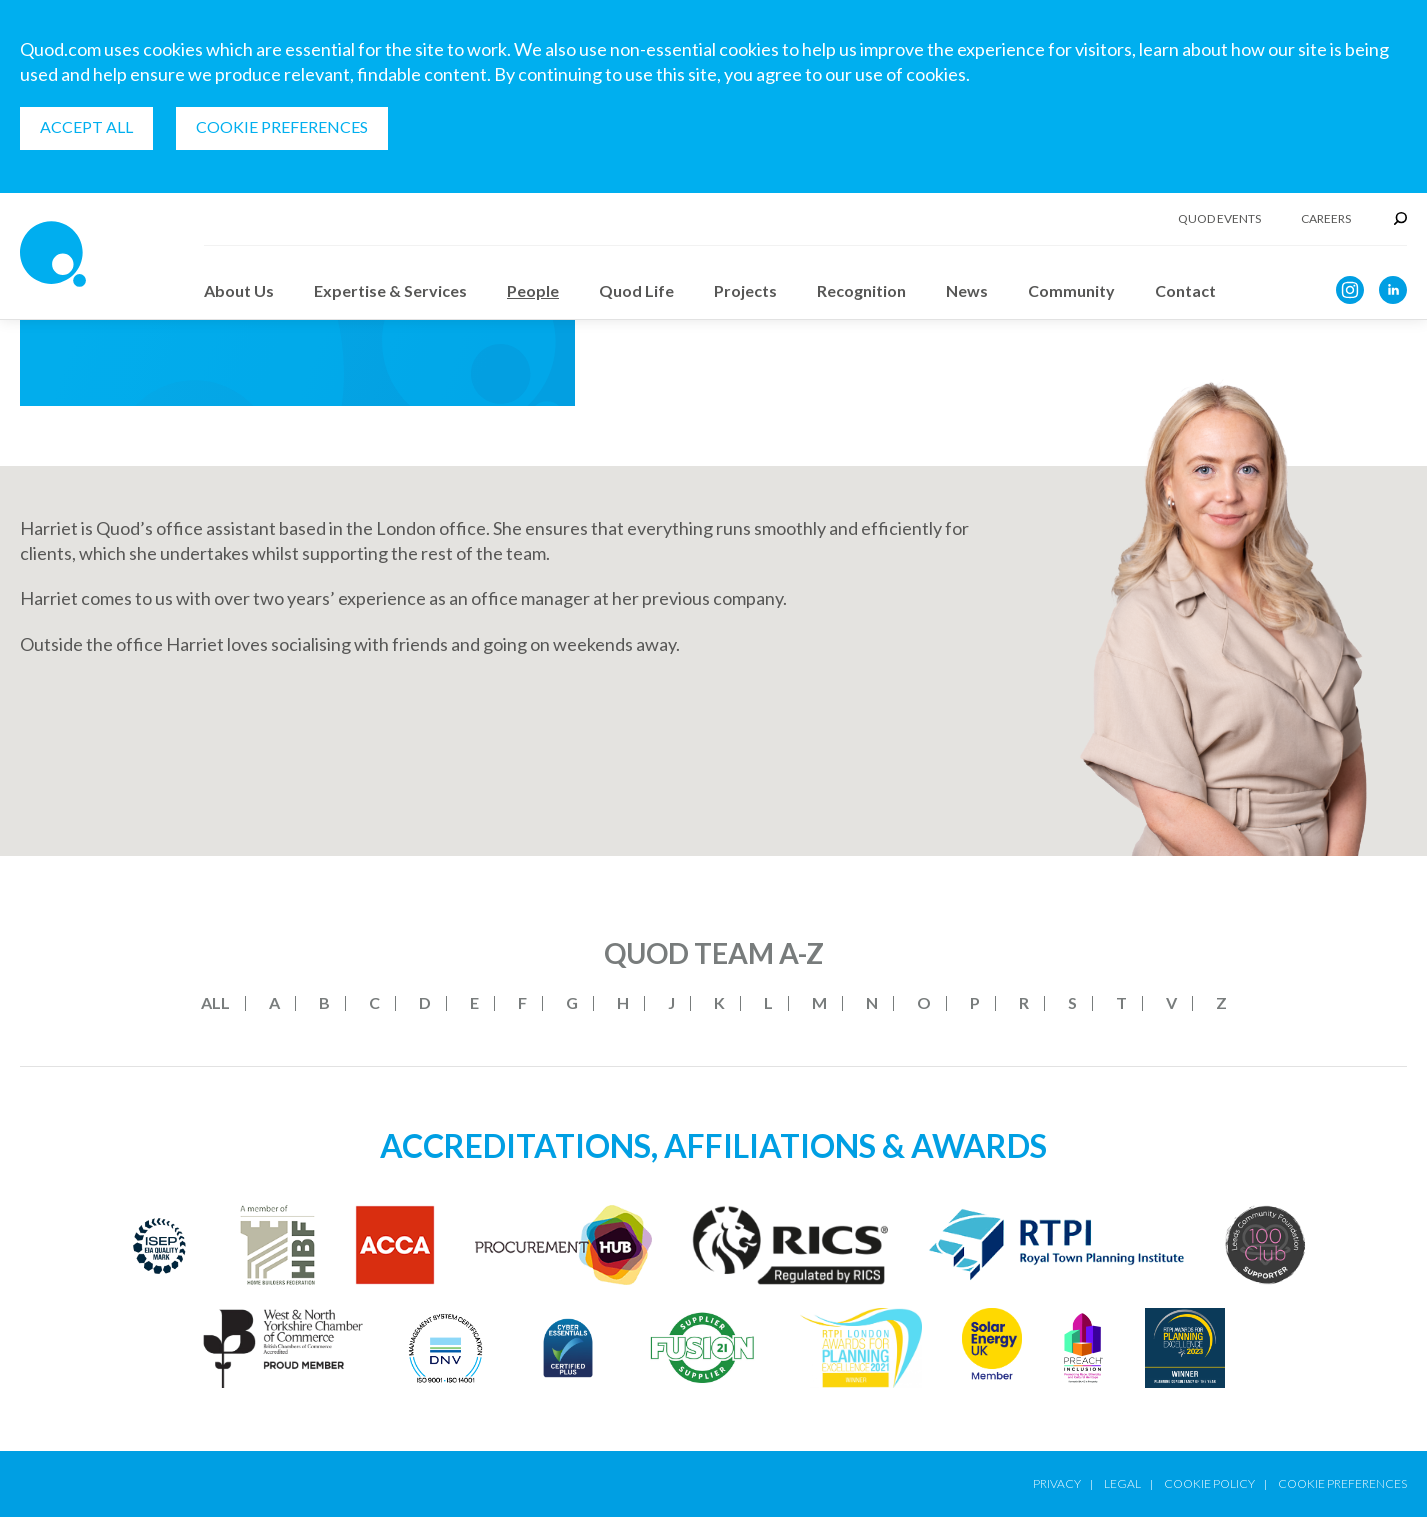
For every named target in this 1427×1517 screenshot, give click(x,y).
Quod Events (1219, 219)
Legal (1122, 1483)
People (533, 290)
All (215, 1002)
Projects (745, 290)
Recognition (861, 290)
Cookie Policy (1209, 1483)
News (967, 290)
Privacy (1057, 1483)
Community (1071, 290)
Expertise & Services (390, 290)
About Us (239, 290)
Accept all (86, 126)
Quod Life (636, 290)
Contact (1185, 290)
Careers (1326, 219)
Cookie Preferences (282, 126)
